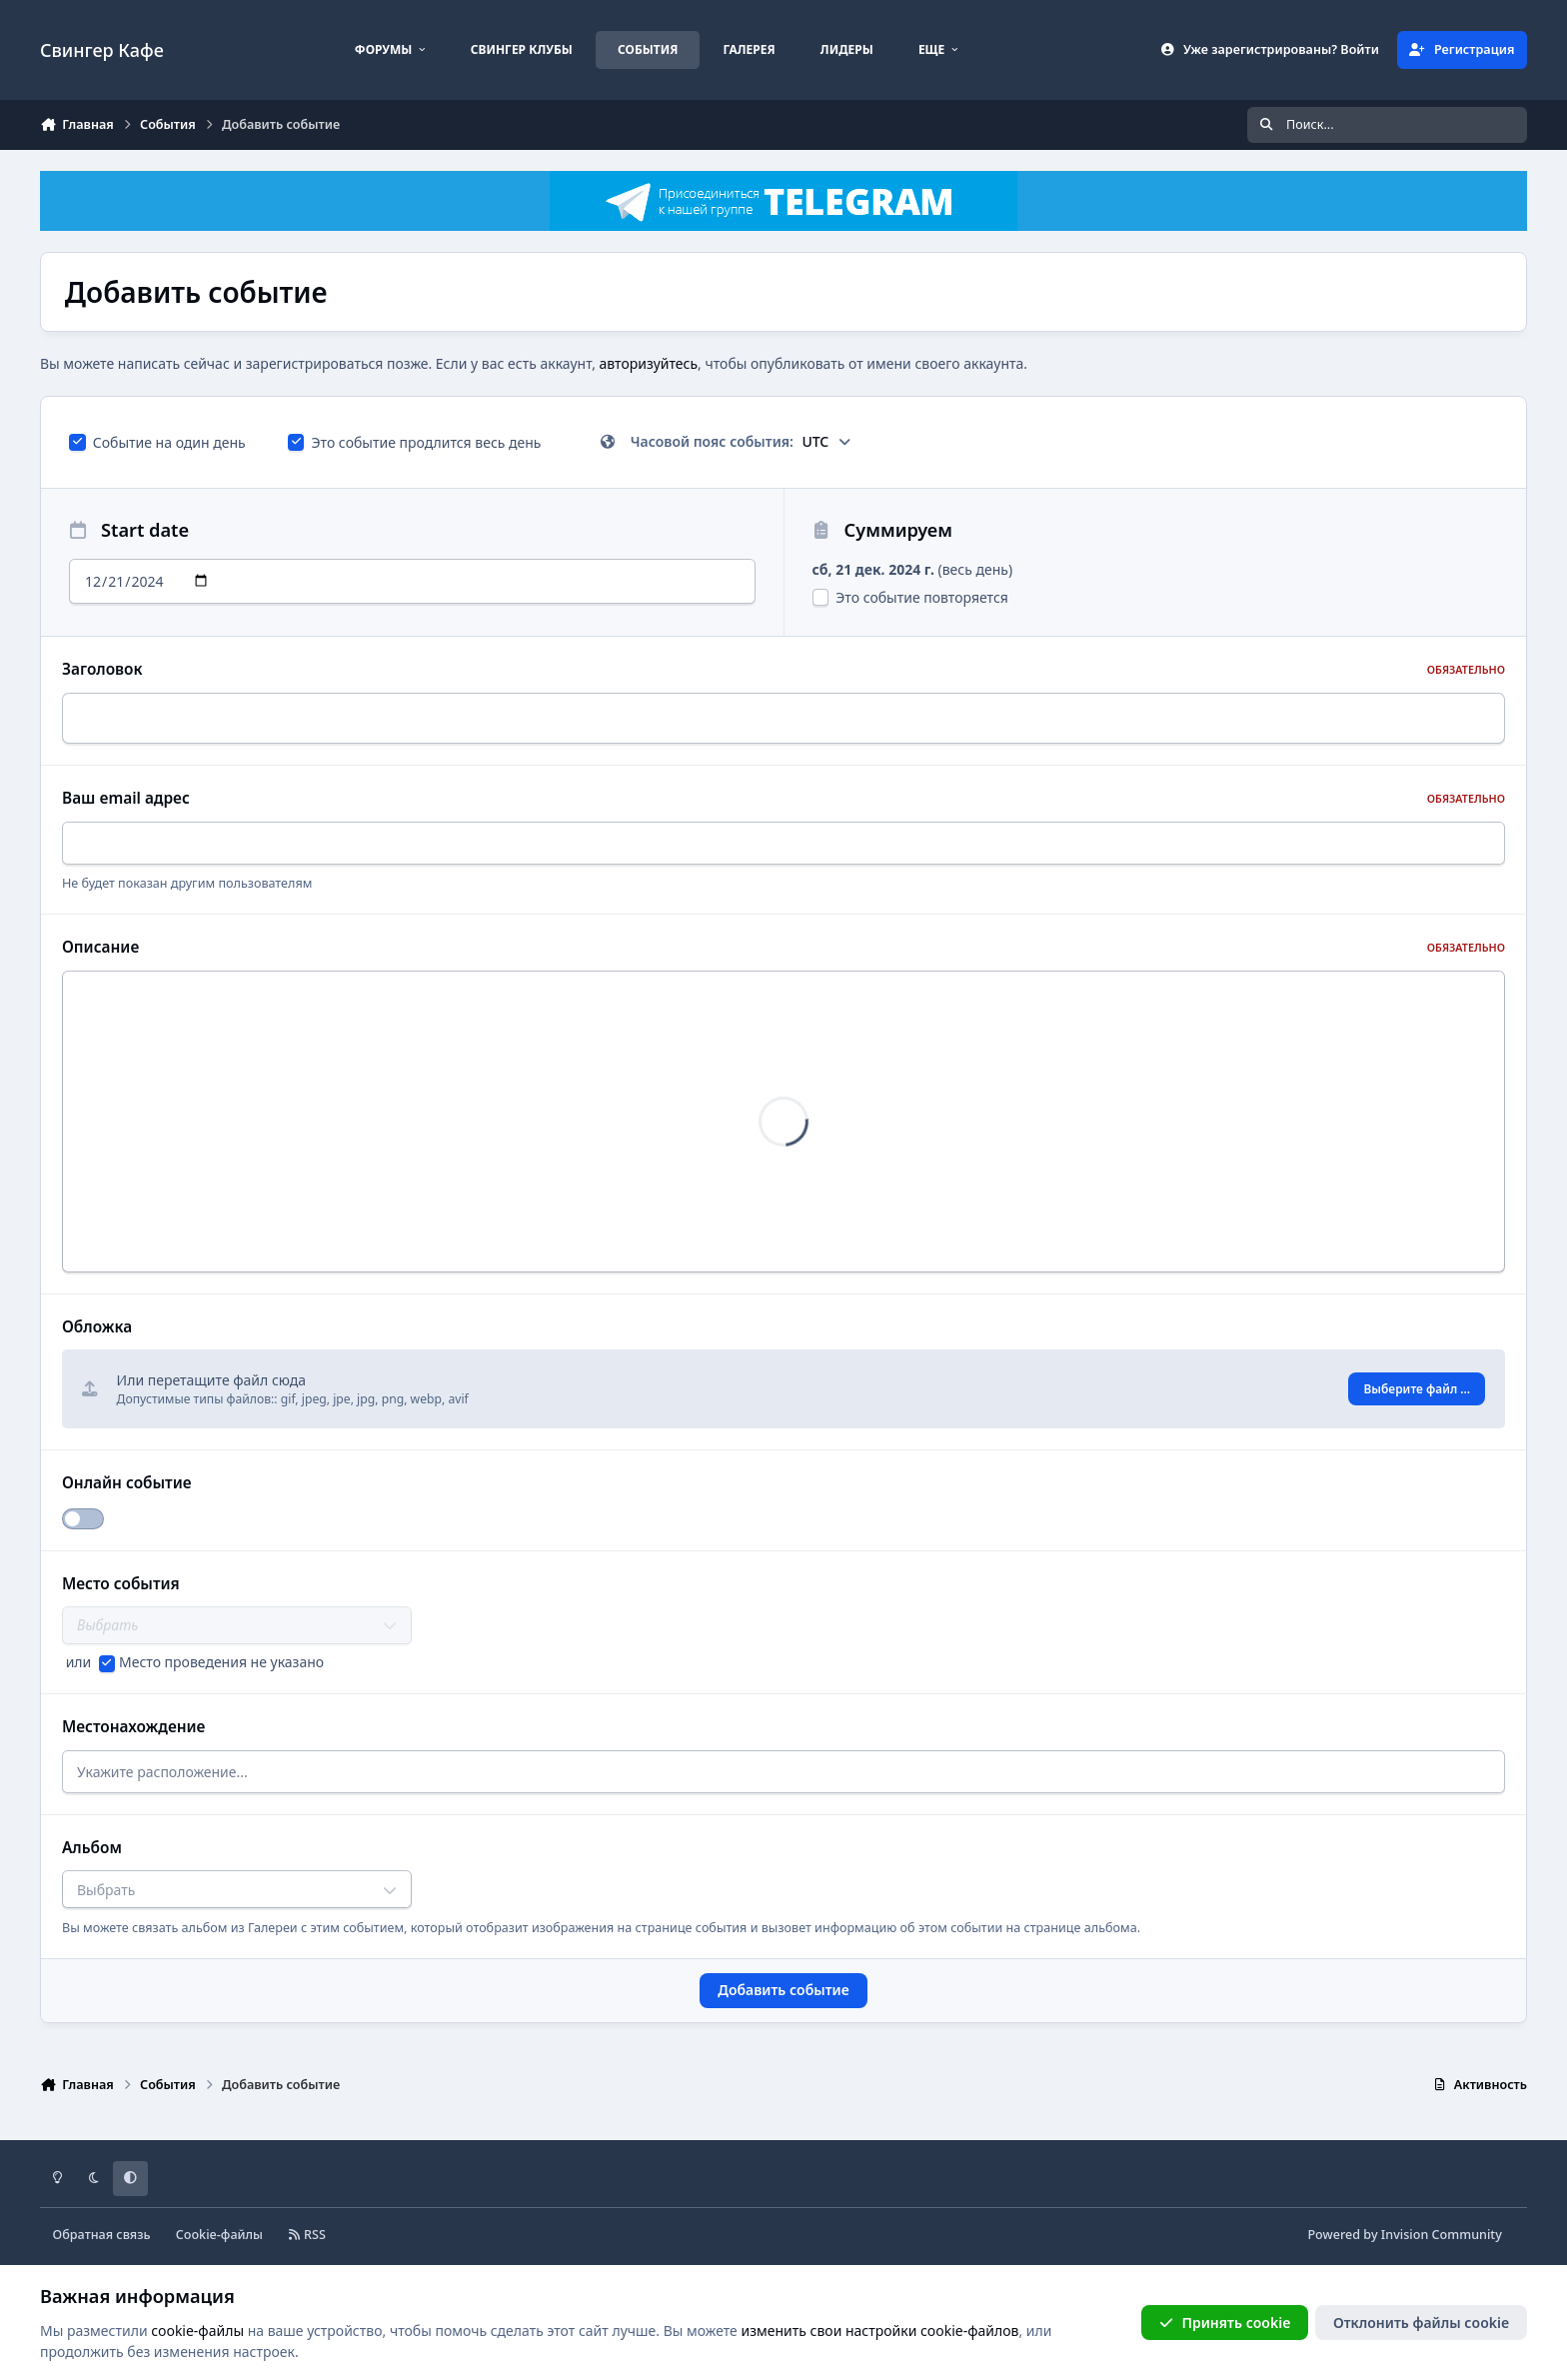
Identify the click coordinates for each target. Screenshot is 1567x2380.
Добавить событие (783, 1983)
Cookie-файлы (219, 2227)
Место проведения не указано (221, 1654)
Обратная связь (102, 2227)
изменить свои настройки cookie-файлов (879, 2329)
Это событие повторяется (910, 597)
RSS (307, 2227)
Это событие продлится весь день (415, 442)
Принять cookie (1224, 2321)
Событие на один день (157, 442)
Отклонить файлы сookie (1421, 2321)
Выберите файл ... (1417, 1384)
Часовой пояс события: (725, 441)
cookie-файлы (197, 2329)
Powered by (1404, 2227)
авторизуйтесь (649, 363)
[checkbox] (77, 442)
